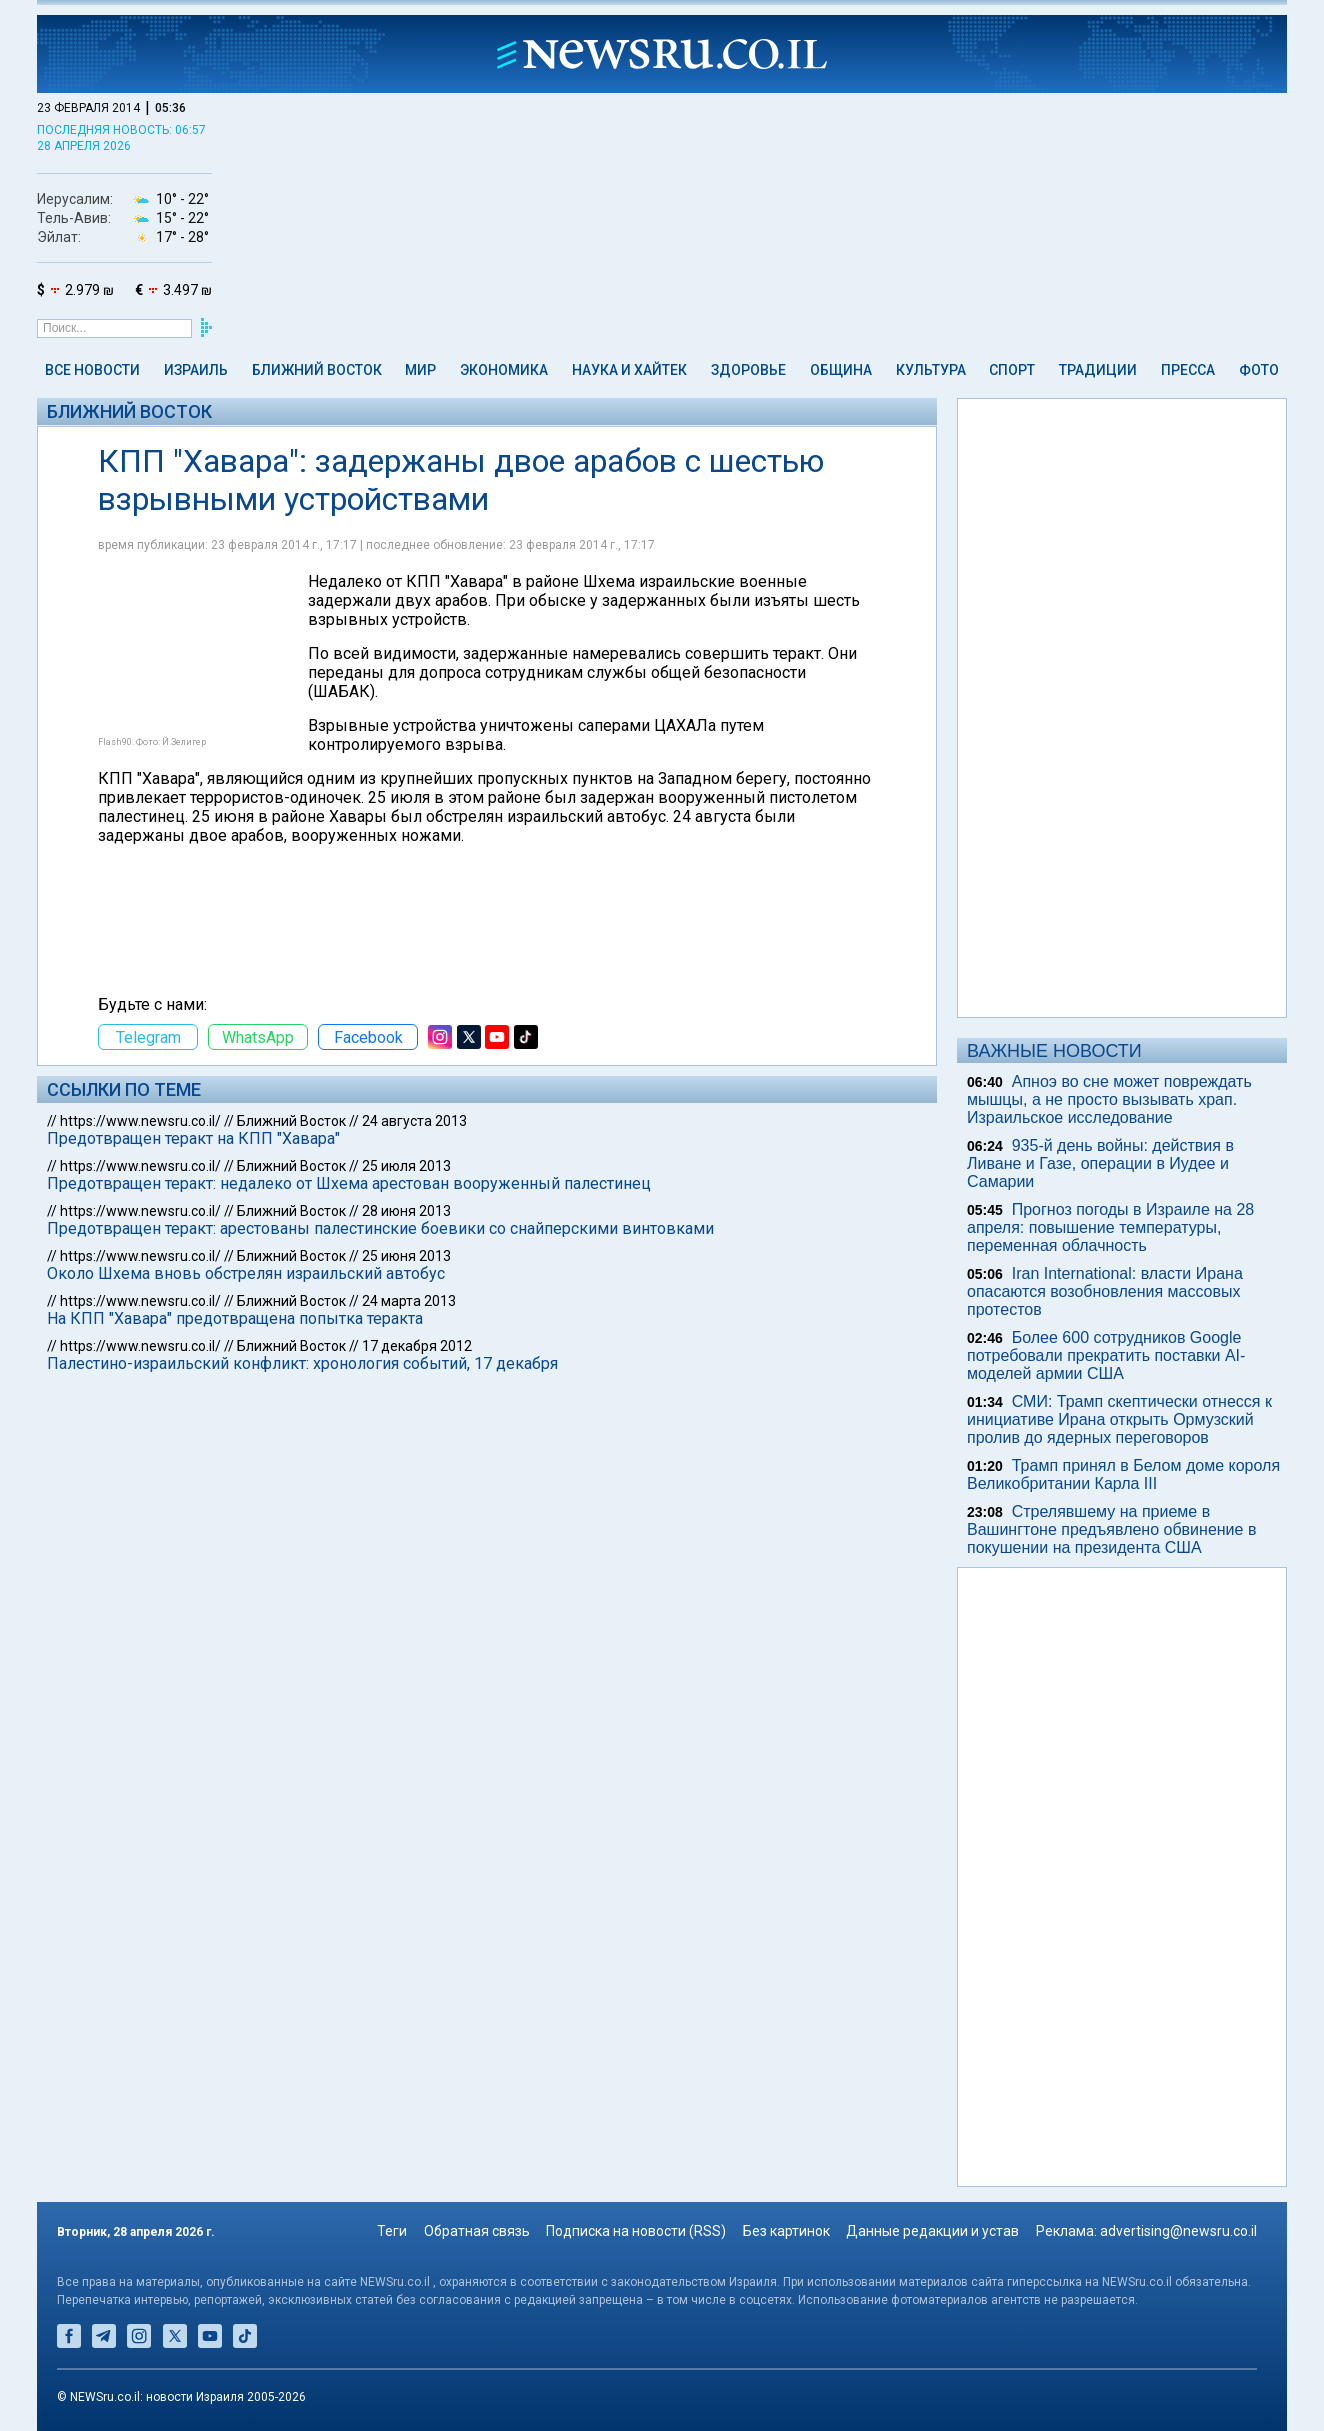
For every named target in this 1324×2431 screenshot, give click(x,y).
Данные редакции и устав (932, 2231)
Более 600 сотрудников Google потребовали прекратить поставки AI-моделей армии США (1106, 1355)
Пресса (1188, 370)
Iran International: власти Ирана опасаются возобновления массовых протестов (1105, 1291)
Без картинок (786, 2231)
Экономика (504, 370)
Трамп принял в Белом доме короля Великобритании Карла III (1123, 1474)
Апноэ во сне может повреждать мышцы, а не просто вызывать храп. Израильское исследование (1109, 1099)
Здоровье (748, 370)
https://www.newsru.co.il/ (140, 1121)
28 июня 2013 (406, 1211)
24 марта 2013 (409, 1301)
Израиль (196, 370)
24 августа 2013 (414, 1121)
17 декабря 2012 (417, 1346)
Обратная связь (477, 2231)
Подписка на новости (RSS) (636, 2231)
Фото (1259, 370)
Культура (931, 370)
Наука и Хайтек (629, 370)
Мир (420, 370)
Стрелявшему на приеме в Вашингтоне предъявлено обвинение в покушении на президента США (1111, 1529)
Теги (392, 2231)
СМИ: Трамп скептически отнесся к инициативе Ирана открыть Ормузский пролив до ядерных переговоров (1119, 1419)
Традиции (1098, 370)
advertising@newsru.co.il (1178, 2231)
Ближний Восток (317, 370)
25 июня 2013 (406, 1256)
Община (841, 370)
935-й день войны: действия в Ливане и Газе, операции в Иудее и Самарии (1100, 1163)
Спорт (1012, 370)
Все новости (92, 370)
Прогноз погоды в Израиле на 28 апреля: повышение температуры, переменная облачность (1110, 1227)
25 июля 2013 (406, 1166)
